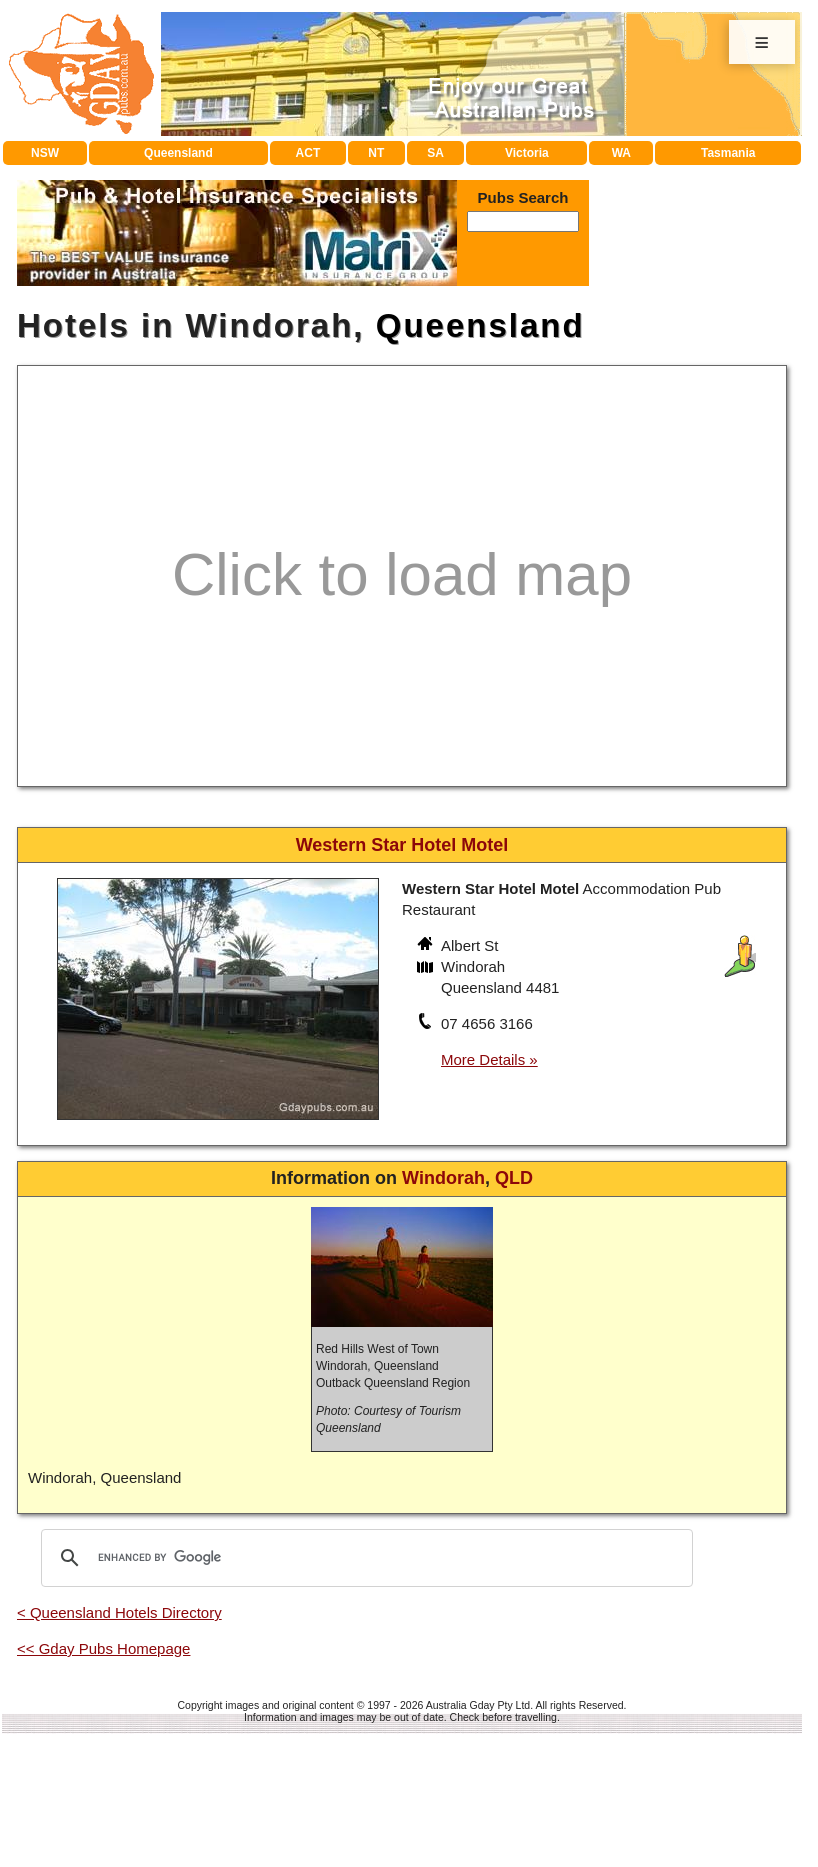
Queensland (178, 153)
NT (376, 153)
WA (621, 153)
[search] (364, 1558)
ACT (308, 153)
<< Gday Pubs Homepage (103, 1648)
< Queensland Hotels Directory (119, 1612)
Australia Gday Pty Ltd (478, 1705)
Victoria (527, 153)
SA (435, 153)
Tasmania (728, 153)
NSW (45, 153)
